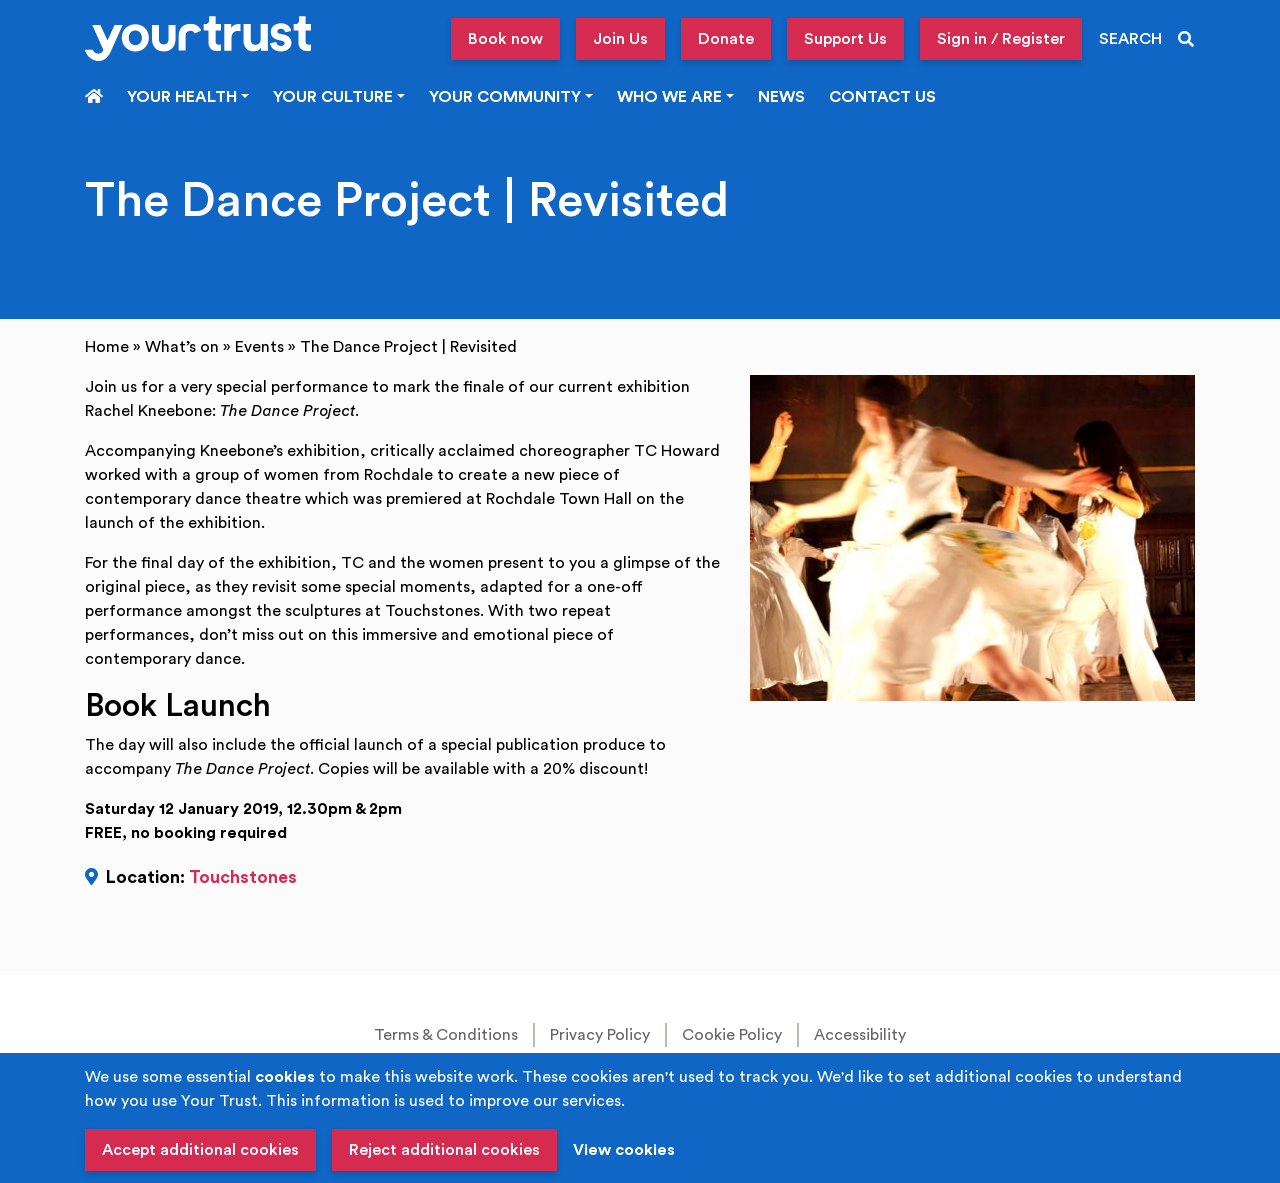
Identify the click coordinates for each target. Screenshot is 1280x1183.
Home (107, 347)
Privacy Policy (600, 1035)
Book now (505, 39)
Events (259, 347)
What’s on (182, 347)
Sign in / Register (1001, 39)
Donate (726, 39)
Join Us (620, 39)
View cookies (624, 1150)
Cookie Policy (732, 1035)
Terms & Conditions (446, 1035)
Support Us (845, 39)
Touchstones (243, 877)
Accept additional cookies (200, 1150)
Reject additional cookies (444, 1150)
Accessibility (860, 1035)
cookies (285, 1077)
